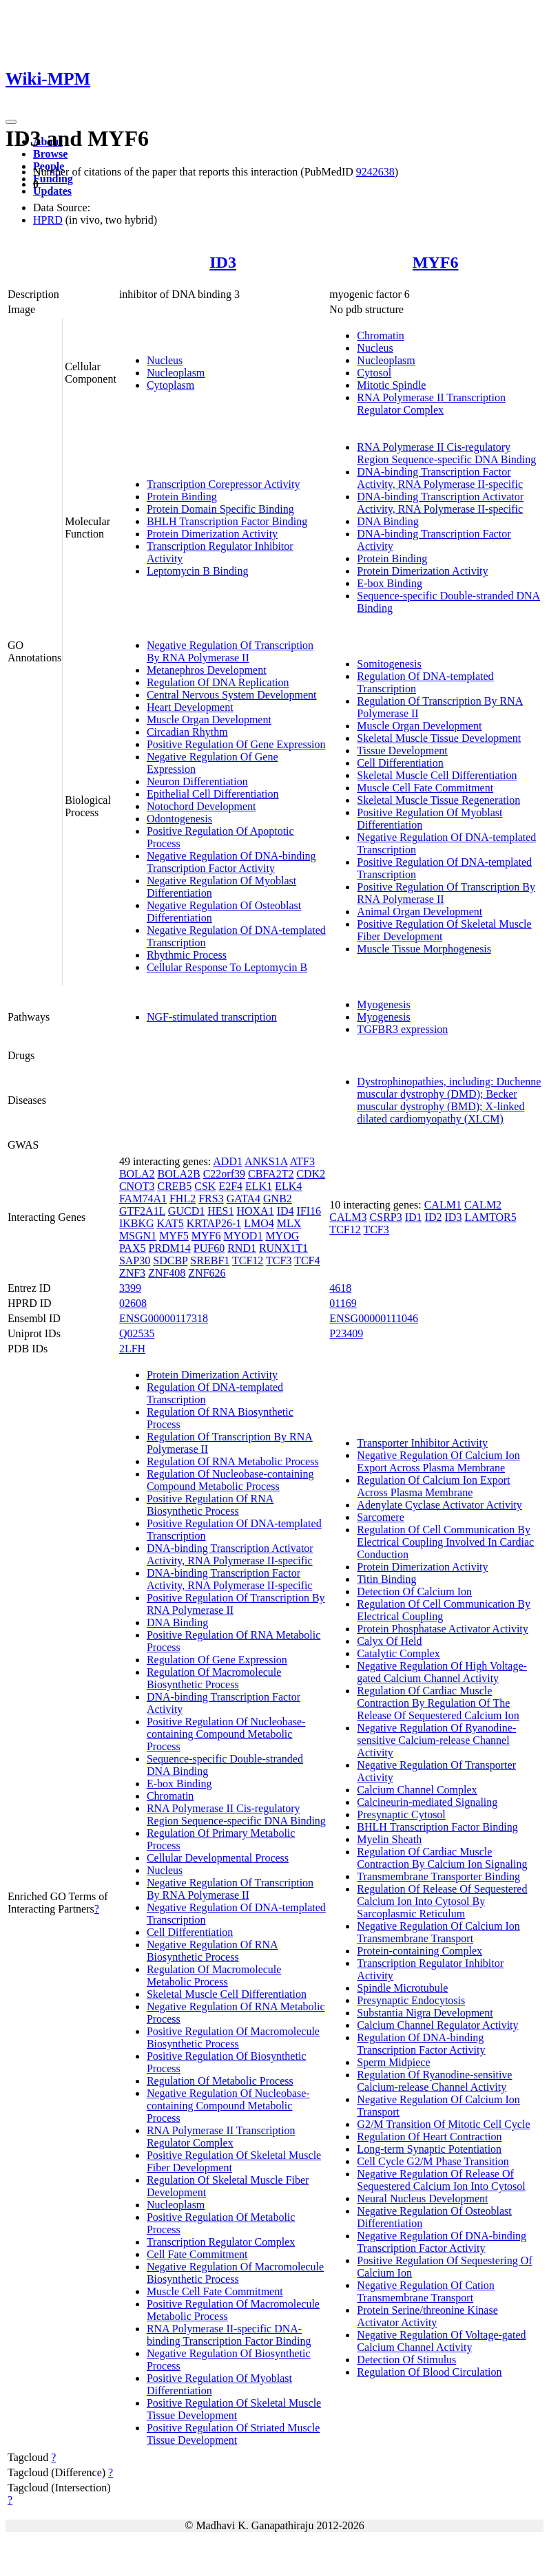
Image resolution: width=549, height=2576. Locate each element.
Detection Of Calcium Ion (414, 1591)
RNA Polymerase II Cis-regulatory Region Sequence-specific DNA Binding (446, 453)
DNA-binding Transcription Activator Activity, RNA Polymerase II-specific (440, 503)
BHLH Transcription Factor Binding (227, 521)
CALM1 (443, 1205)
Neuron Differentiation (197, 781)
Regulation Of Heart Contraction (429, 2136)
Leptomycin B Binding (198, 571)
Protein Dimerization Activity (212, 534)
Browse (50, 154)
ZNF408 (166, 1273)
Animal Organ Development (419, 911)
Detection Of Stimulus (406, 2359)
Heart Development (190, 707)
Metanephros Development (207, 670)
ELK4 (288, 1186)
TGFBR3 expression (402, 1029)
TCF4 (307, 1260)
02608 (133, 1303)
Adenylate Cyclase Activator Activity (439, 1505)
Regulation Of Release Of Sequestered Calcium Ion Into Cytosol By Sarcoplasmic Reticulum (442, 1901)
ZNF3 (132, 1273)
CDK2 (310, 1174)
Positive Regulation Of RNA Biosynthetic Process (210, 1505)
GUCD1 (186, 1211)
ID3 (222, 262)
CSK (205, 1186)
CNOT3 (137, 1186)
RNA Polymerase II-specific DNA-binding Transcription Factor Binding (229, 2335)
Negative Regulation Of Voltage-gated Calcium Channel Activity (441, 2341)
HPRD (48, 220)
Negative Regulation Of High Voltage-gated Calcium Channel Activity (441, 1672)
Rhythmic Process (187, 955)
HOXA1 (254, 1211)
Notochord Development (201, 806)
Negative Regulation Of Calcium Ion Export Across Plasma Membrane (438, 1461)
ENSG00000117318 (163, 1318)
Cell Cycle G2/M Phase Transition (432, 2161)
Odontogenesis (179, 818)
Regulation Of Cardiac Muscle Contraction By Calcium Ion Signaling (442, 1858)
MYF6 (436, 262)
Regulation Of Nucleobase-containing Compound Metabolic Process (230, 1480)
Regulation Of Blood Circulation (429, 2372)
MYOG (282, 1236)
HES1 (220, 1211)
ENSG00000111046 (373, 1318)
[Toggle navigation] (11, 122)
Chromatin (380, 335)
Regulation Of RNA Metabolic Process (233, 1461)
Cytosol (374, 373)
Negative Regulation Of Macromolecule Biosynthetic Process (235, 2273)
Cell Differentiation (400, 763)
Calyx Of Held (389, 1641)
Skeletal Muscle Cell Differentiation (437, 775)
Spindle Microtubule (402, 1988)
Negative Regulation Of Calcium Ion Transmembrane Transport (438, 1932)
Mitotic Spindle (391, 385)
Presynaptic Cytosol (401, 1814)
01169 (342, 1303)
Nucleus (165, 360)
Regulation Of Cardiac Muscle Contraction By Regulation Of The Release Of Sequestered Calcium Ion (438, 1703)
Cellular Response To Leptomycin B (227, 967)
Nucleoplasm (176, 373)
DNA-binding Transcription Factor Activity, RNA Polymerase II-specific (440, 478)
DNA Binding (387, 521)
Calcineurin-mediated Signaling (427, 1802)
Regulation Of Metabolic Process (220, 2081)
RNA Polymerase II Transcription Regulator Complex (431, 404)
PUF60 (209, 1248)
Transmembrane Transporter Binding (438, 1876)
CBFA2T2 (270, 1174)
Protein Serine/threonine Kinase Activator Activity (427, 2316)
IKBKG (136, 1223)
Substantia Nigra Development (425, 2013)
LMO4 (259, 1223)
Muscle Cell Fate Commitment (425, 788)
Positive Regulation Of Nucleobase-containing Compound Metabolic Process (226, 1734)
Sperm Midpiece (393, 2062)
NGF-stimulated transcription (212, 1017)
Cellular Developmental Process (218, 1858)
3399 (130, 1288)
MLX (289, 1223)
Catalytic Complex (398, 1653)
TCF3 (278, 1260)
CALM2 (482, 1205)
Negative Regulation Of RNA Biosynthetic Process (212, 1951)
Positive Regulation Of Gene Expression (236, 744)
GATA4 (243, 1198)
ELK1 (258, 1186)
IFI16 (309, 1211)
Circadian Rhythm (187, 732)
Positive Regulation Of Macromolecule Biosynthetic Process (233, 2037)
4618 (340, 1288)
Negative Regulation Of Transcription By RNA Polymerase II (230, 651)
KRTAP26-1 (214, 1223)
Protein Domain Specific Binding (220, 509)
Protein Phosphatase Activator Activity (442, 1629)
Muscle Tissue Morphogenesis (424, 949)
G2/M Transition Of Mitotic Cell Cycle (443, 2124)
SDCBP (170, 1260)
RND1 (241, 1248)
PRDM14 (169, 1248)
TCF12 (247, 1260)
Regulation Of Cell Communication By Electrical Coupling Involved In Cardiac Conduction (445, 1542)
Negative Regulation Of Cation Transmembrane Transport (426, 2291)
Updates (52, 191)
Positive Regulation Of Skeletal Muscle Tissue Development (234, 2409)
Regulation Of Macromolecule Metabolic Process (214, 1975)
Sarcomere (380, 1517)
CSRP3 (386, 1217)
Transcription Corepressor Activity (223, 484)
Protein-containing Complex (419, 1951)
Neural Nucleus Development (422, 2198)
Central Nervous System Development (232, 695)
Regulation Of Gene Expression (217, 1659)
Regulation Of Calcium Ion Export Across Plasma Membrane (433, 1486)
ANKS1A (266, 1161)
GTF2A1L (142, 1211)
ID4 (285, 1211)
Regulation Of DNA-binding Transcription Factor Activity (421, 2044)
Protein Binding (182, 496)
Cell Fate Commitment (197, 2254)
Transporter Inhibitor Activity (422, 1443)
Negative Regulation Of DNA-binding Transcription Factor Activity (231, 862)
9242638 (375, 172)
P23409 (346, 1333)
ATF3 (301, 1161)
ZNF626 (206, 1273)
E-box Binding (389, 583)
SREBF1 (209, 1260)
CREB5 (174, 1186)
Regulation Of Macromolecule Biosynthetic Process (214, 1678)
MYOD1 (243, 1236)
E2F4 (230, 1186)
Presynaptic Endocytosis (411, 2000)
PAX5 (132, 1248)
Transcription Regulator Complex (221, 2242)
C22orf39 (224, 1174)
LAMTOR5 (490, 1217)
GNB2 (277, 1198)
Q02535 (137, 1333)
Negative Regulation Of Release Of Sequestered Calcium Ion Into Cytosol (441, 2180)
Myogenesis (383, 1004)
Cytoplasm (170, 385)
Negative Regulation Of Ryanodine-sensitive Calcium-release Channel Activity (436, 1740)
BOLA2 (137, 1174)
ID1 (413, 1217)
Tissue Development (402, 750)
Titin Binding (386, 1579)
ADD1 (227, 1161)
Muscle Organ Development (209, 719)
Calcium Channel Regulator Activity (437, 2025)
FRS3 (210, 1198)
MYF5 (174, 1236)
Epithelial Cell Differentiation (213, 794)
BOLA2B (178, 1174)
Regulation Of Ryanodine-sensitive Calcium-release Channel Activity (434, 2081)
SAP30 (134, 1260)
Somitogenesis (389, 664)
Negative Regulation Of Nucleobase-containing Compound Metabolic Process (228, 2105)
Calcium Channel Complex (417, 1790)
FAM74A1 (143, 1198)
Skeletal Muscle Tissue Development (439, 738)
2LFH (132, 1348)
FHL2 (182, 1198)
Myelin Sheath (389, 1839)
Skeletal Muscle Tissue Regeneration (438, 800)
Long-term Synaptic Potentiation (429, 2149)
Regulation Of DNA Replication (218, 682)
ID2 (433, 1217)
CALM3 (347, 1217)
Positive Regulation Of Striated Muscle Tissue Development (233, 2434)
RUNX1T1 (283, 1248)
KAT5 (170, 1223)
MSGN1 (137, 1236)
